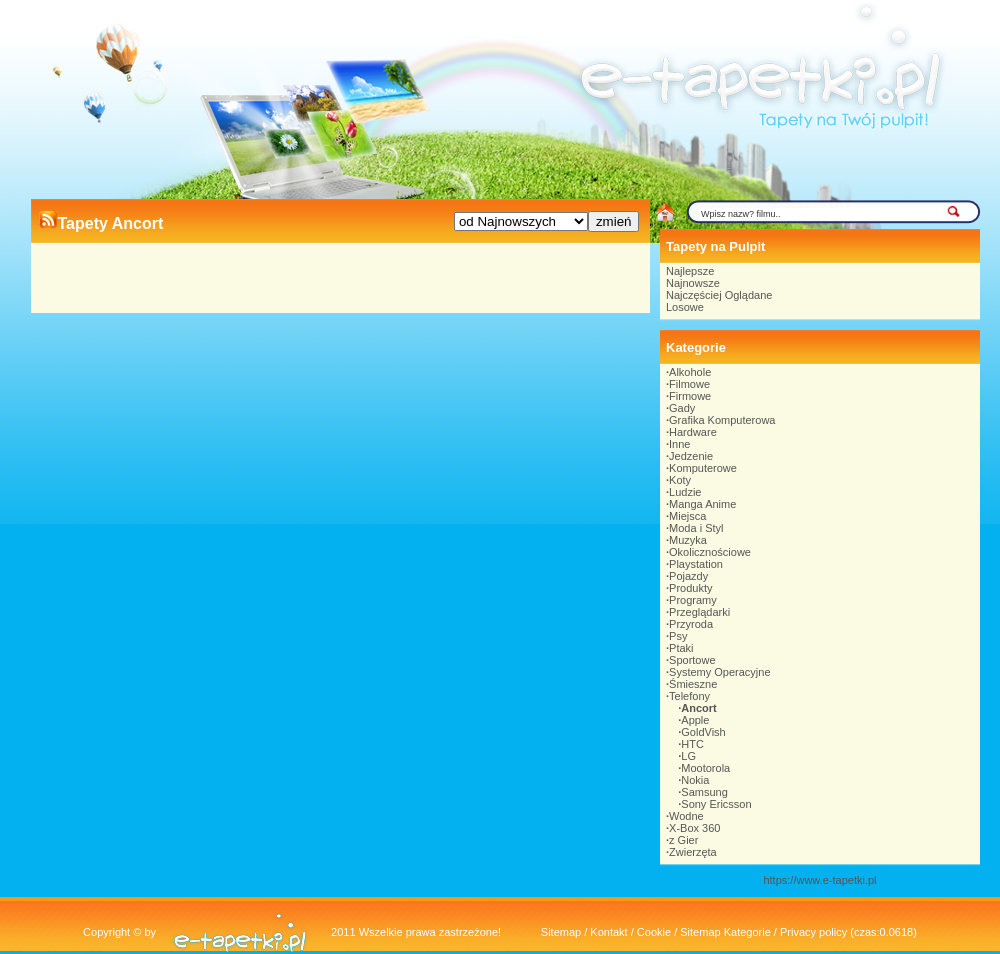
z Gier (683, 840)
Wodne (686, 816)
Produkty (690, 588)
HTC (692, 744)
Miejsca (687, 516)
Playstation (696, 564)
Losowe (685, 307)
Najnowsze (693, 283)
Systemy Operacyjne (719, 672)
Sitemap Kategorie (725, 932)
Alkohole (690, 372)
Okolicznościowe (710, 552)
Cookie (654, 932)
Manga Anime (702, 504)
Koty (680, 480)
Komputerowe (703, 468)
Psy (678, 636)
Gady (682, 408)
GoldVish (703, 732)
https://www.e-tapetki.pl (819, 880)
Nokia (695, 780)
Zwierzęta (693, 852)
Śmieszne (693, 684)
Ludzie (685, 492)
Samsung (704, 792)
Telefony (689, 696)
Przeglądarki (699, 612)
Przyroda (691, 624)
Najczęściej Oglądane (719, 295)
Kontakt (608, 932)
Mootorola (705, 768)
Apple (695, 720)
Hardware (693, 432)
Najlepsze (690, 271)
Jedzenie (691, 456)
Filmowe (689, 384)
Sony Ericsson (716, 804)
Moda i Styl (696, 528)
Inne (679, 444)
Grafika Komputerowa (722, 420)
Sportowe (692, 660)
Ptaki (681, 648)
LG (688, 756)
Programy (693, 600)
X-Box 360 (694, 828)
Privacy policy (813, 932)
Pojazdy (688, 576)
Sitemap (561, 932)
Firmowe (690, 396)
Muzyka (688, 540)
